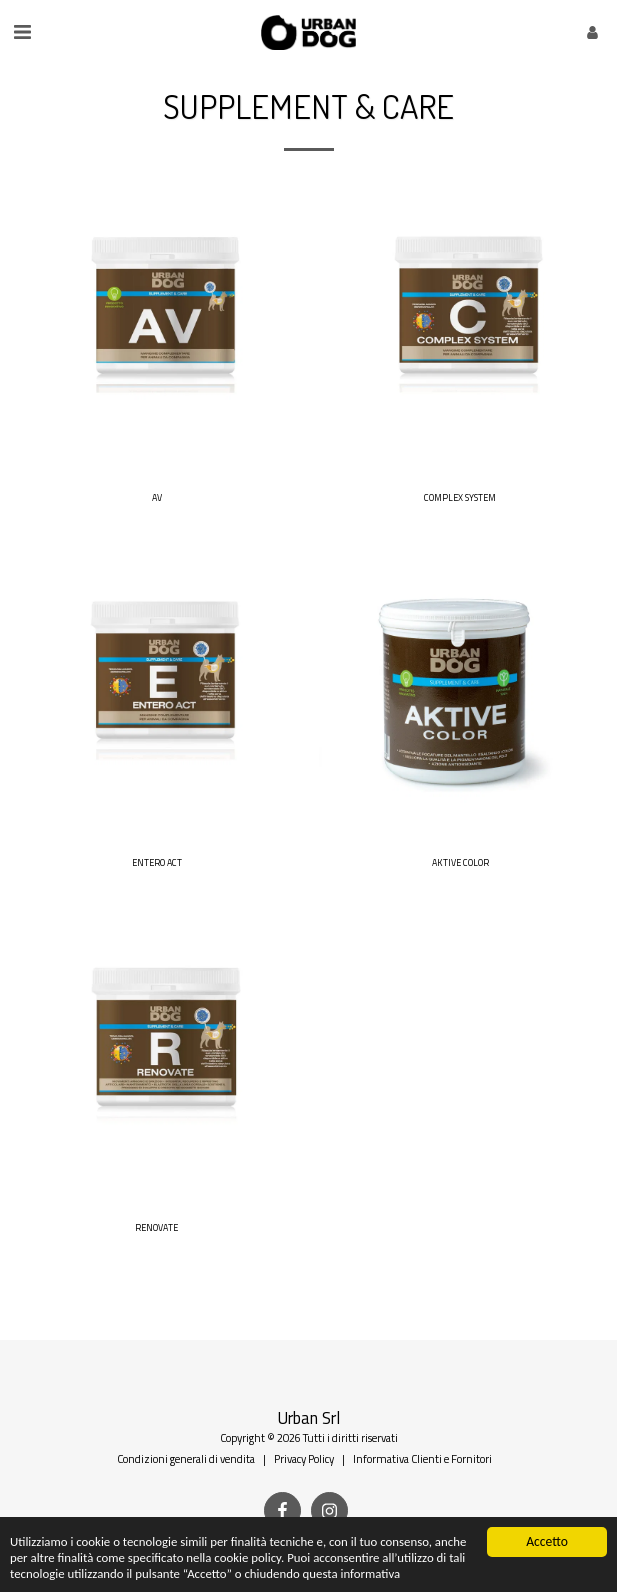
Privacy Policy (304, 1458)
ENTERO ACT (157, 862)
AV (157, 497)
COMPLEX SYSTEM (460, 497)
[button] (22, 31)
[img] (157, 334)
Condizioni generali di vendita (186, 1458)
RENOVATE (156, 1227)
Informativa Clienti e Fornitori (422, 1458)
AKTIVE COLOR (460, 862)
